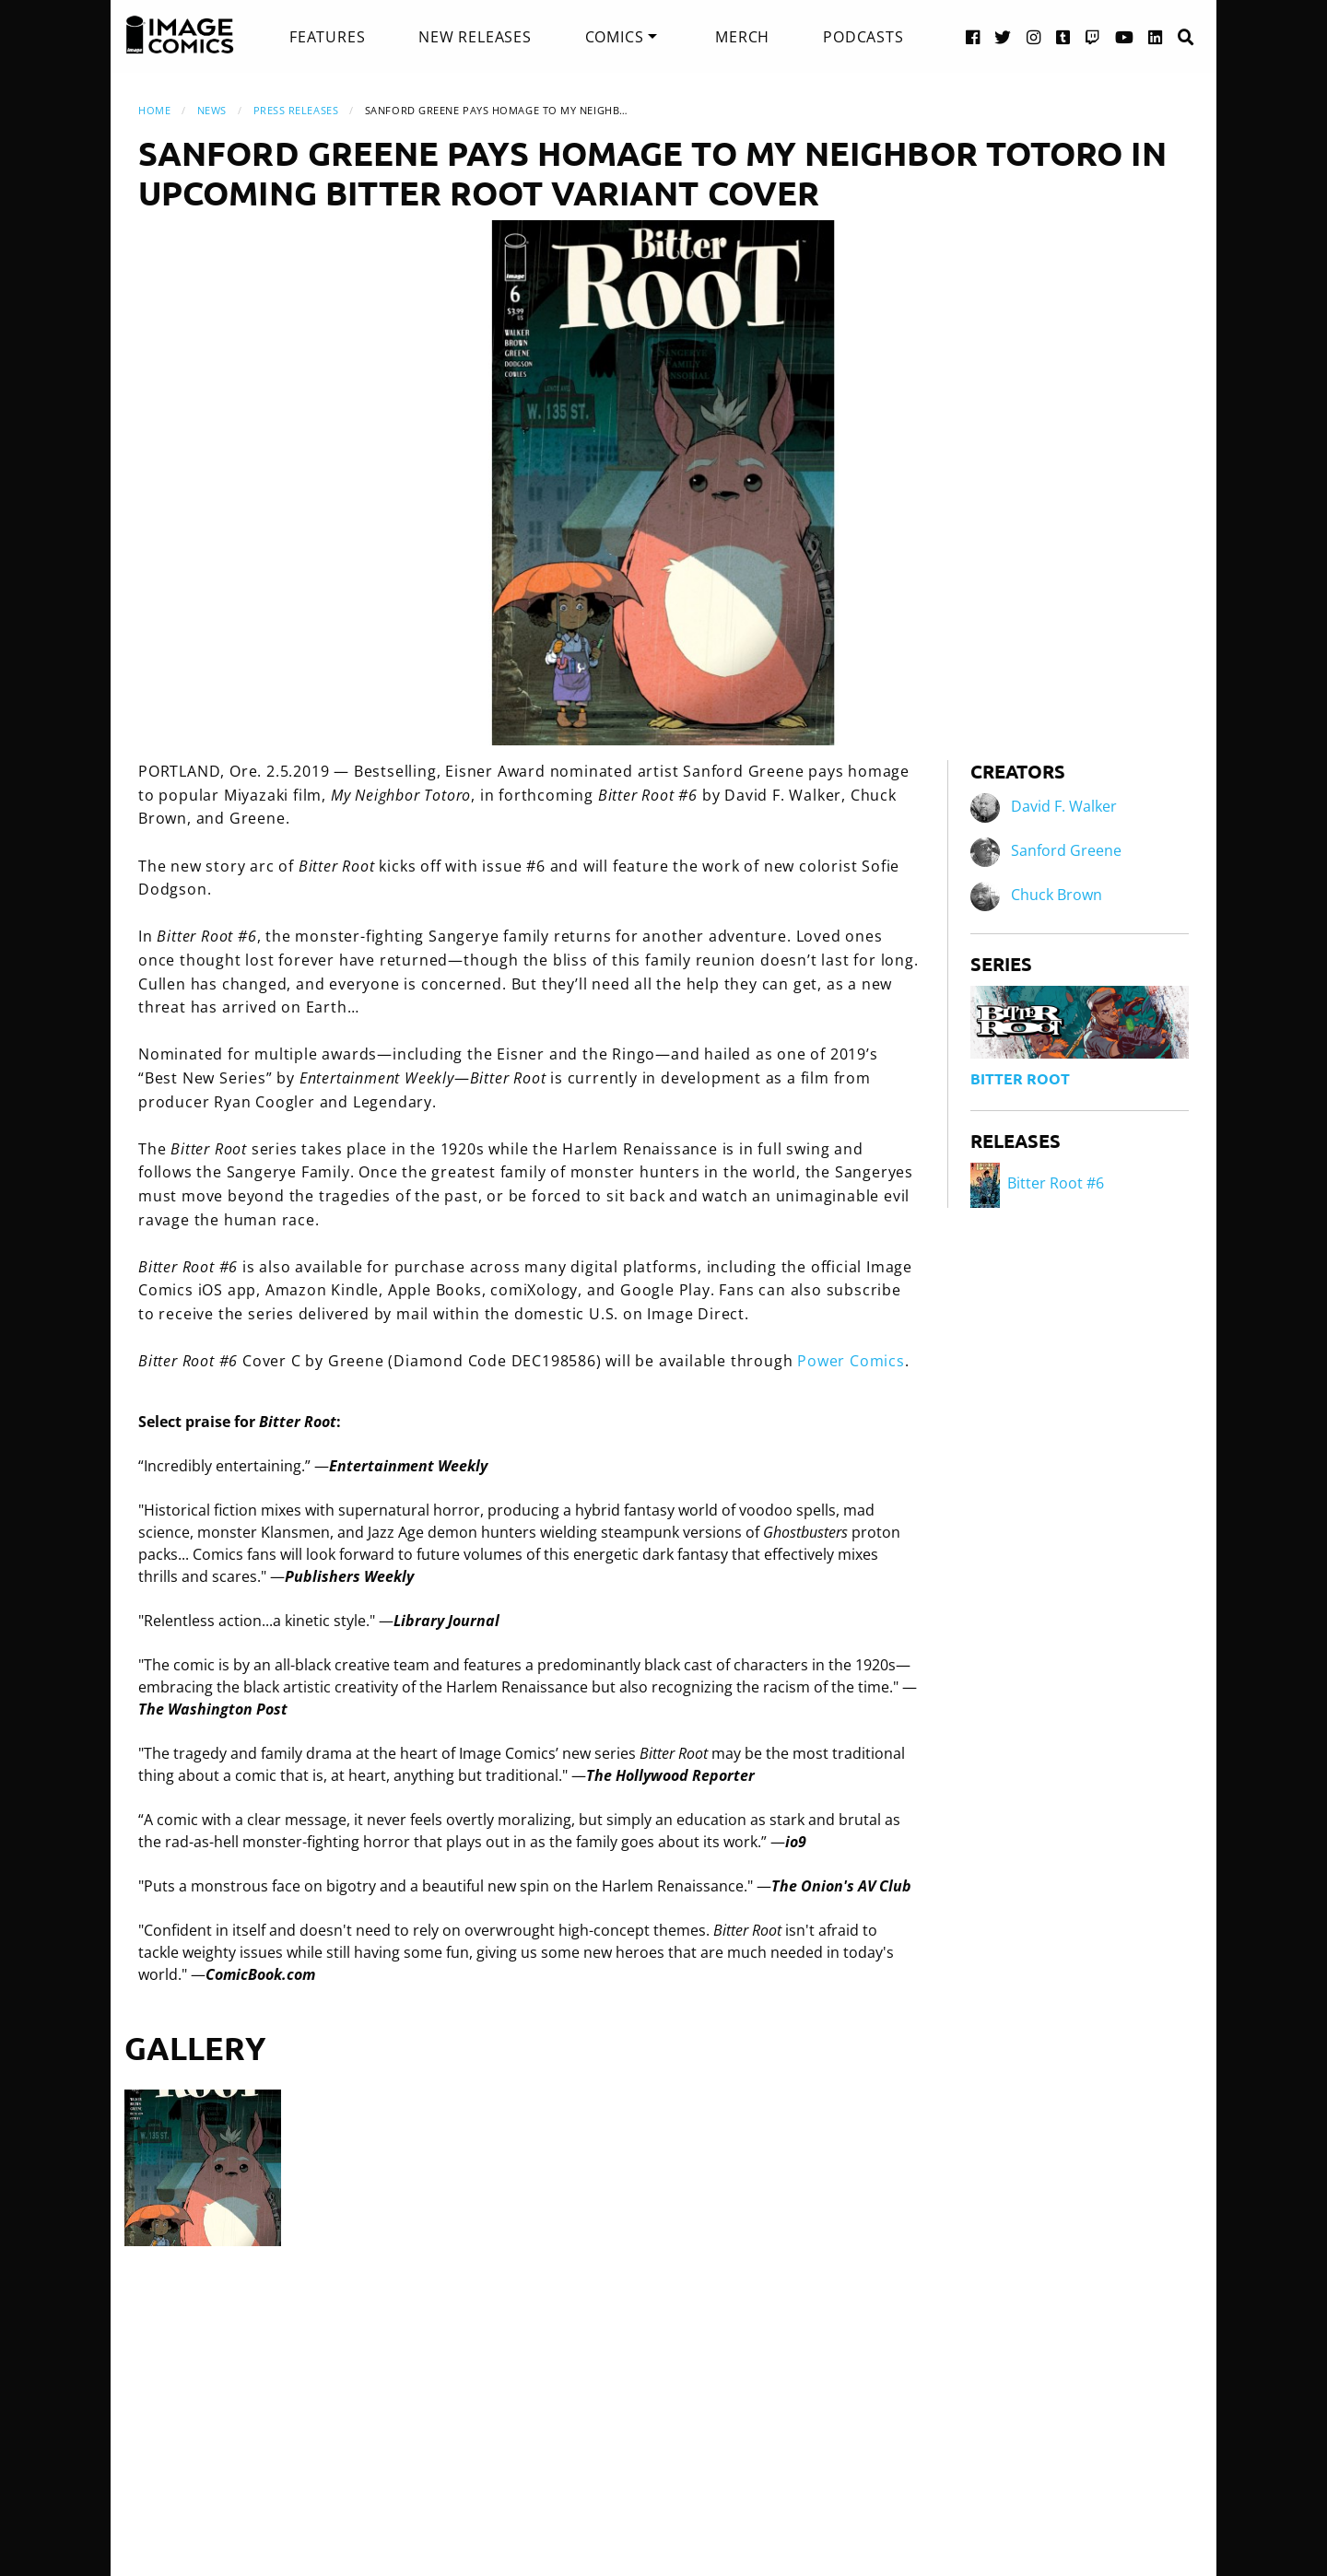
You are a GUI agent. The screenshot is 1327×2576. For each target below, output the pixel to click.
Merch (742, 37)
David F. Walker (1064, 807)
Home (154, 110)
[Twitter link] (1003, 36)
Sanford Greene (1066, 851)
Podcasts (863, 37)
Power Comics (851, 1361)
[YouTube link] (1124, 36)
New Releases (475, 37)
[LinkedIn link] (1155, 36)
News (212, 110)
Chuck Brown (1056, 895)
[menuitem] (327, 37)
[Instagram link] (1034, 36)
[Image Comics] (179, 35)
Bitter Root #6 (1037, 1183)
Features (327, 37)
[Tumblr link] (1063, 36)
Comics (614, 37)
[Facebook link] (973, 36)
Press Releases (296, 110)
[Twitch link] (1093, 36)
